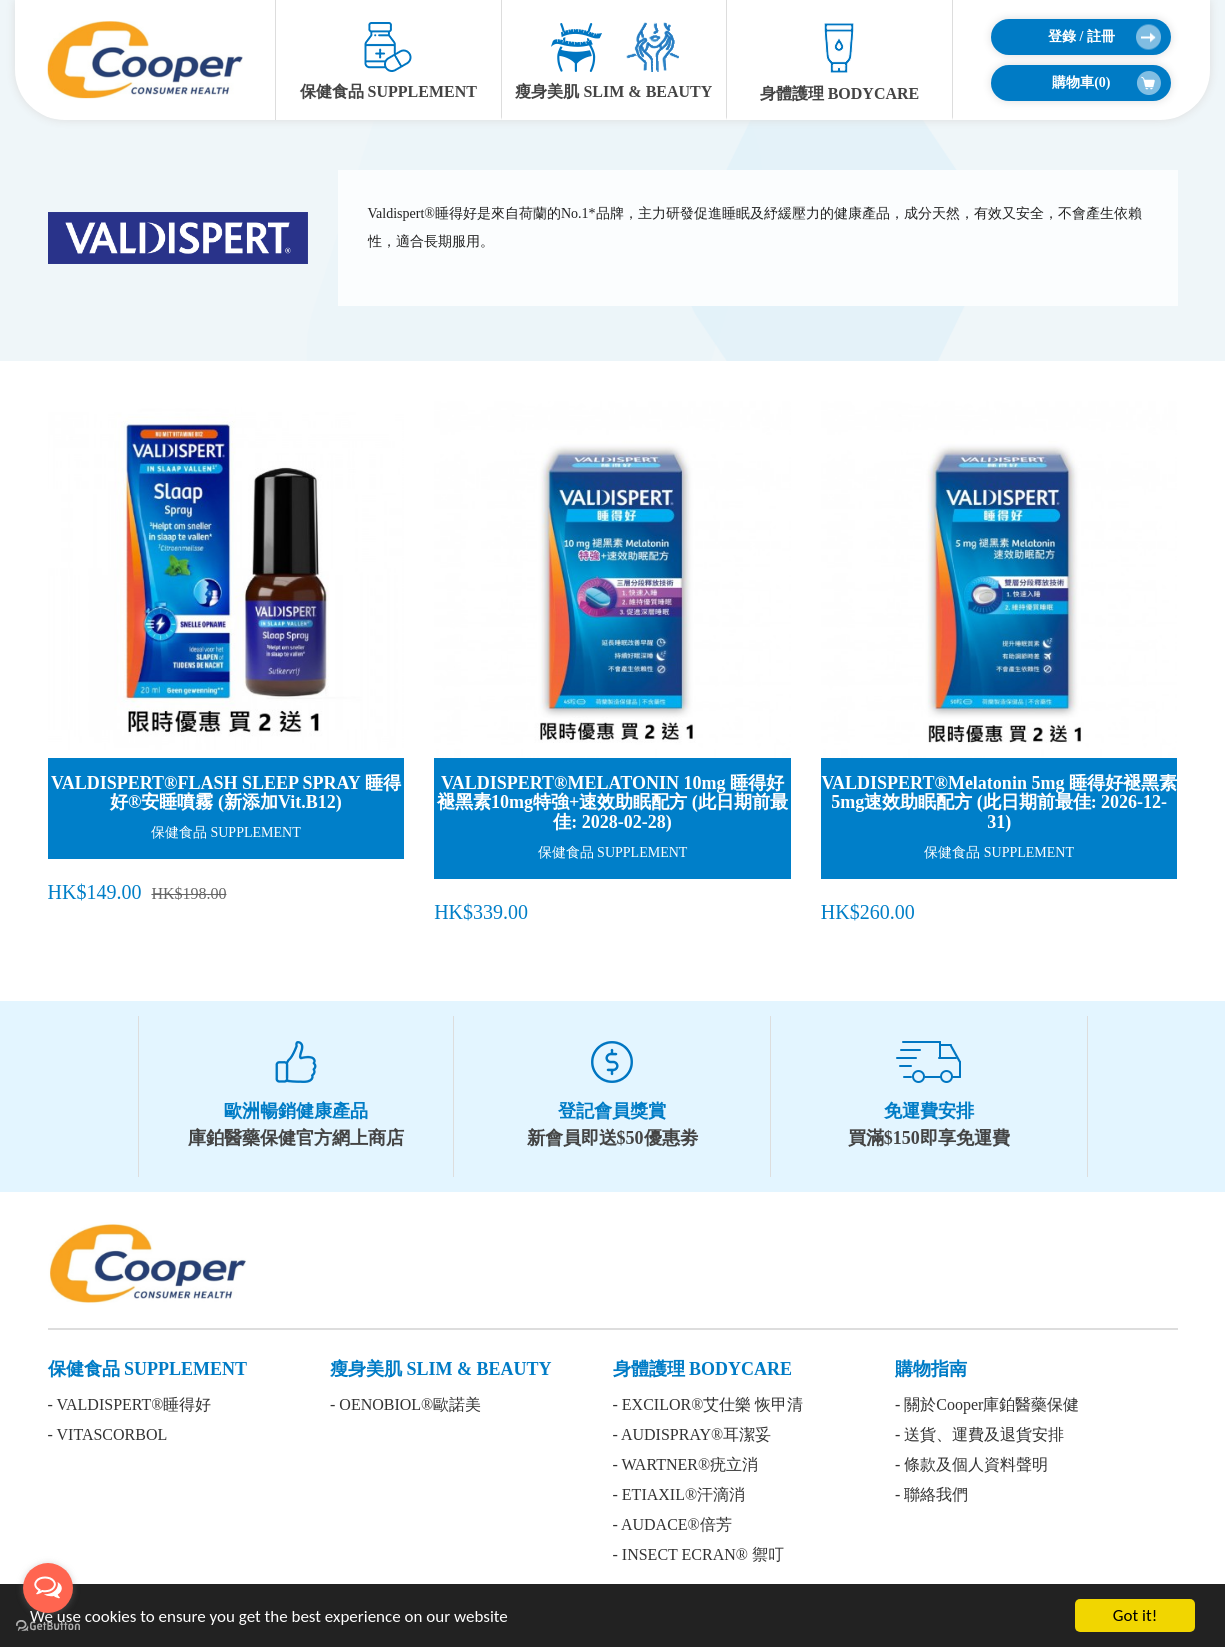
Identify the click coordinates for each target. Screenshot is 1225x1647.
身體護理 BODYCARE (840, 62)
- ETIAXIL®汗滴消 (679, 1494)
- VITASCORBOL (108, 1434)
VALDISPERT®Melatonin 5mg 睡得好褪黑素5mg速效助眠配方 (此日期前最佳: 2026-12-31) (999, 803)
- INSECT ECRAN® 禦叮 (698, 1554)
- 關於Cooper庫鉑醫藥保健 (987, 1404)
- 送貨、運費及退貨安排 (979, 1434)
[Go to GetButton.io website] (48, 1626)
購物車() (1106, 83)
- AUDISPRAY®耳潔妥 (692, 1434)
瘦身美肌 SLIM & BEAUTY (613, 61)
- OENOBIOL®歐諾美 (405, 1404)
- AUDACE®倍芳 (672, 1524)
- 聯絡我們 (931, 1494)
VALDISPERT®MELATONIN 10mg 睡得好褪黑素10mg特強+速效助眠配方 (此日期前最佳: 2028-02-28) (612, 803)
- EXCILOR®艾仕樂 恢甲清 (708, 1404)
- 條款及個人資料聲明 (971, 1464)
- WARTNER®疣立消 (686, 1464)
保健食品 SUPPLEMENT (388, 61)
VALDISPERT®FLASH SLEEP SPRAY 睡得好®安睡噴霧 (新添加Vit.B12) (226, 793)
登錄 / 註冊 (1104, 37)
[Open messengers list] (48, 1588)
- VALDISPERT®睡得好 (130, 1404)
